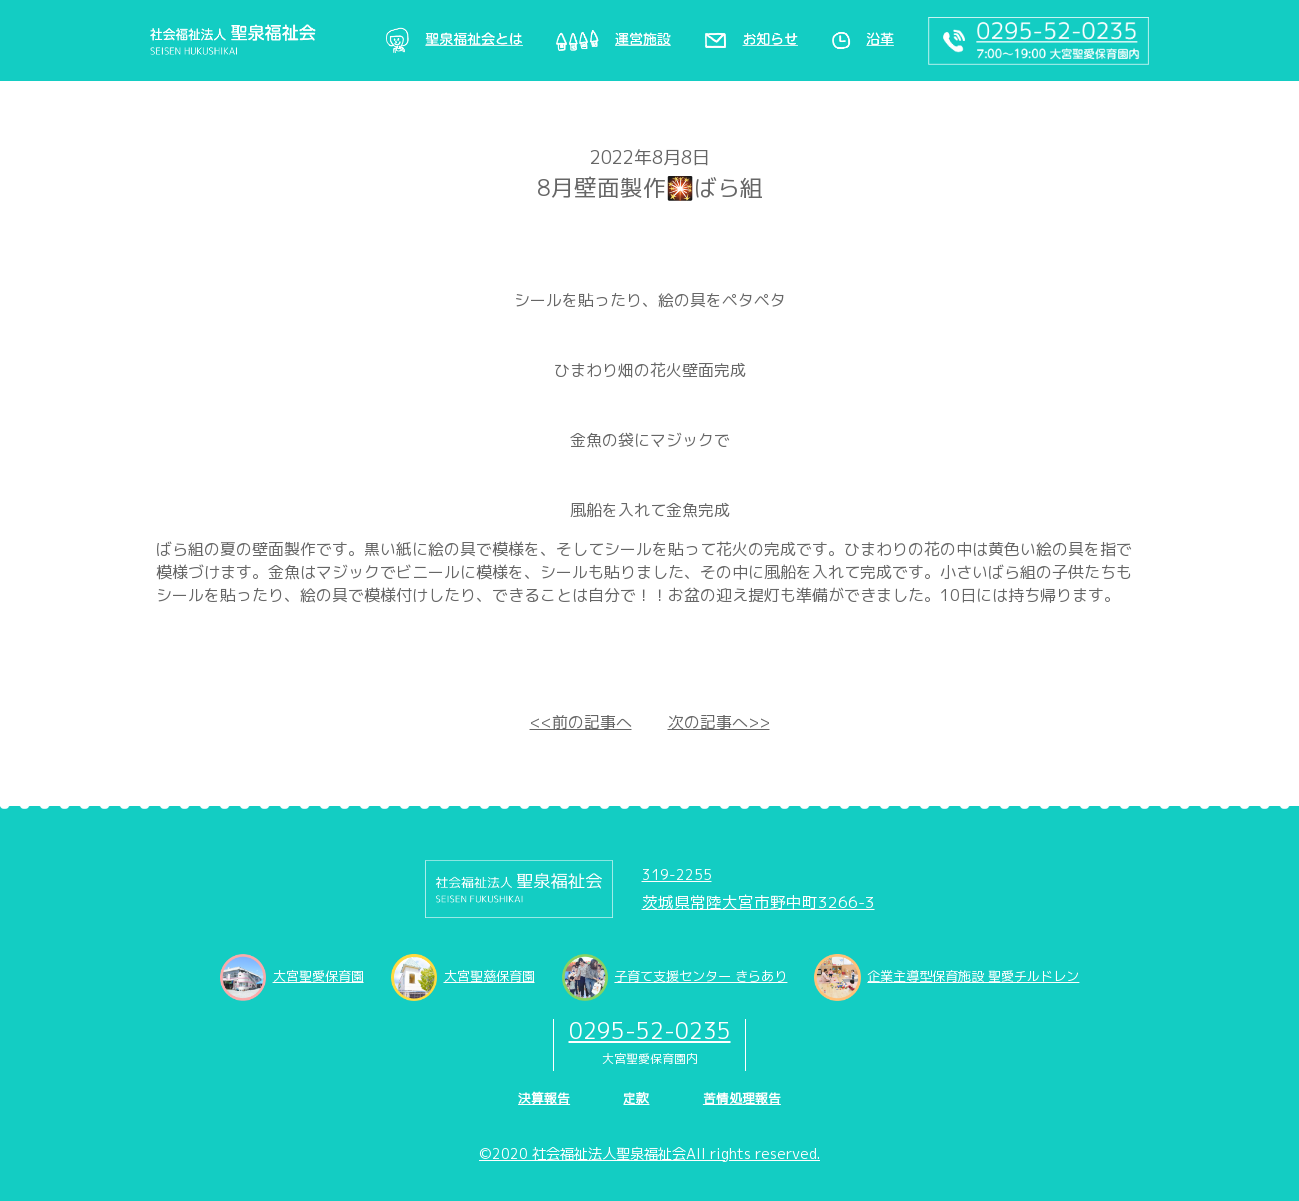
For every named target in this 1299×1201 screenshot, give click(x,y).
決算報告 (544, 1098)
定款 (636, 1098)
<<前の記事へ (581, 722)
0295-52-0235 (650, 1030)
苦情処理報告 (742, 1098)
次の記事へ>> (719, 722)
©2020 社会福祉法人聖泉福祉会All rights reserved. (649, 1154)
